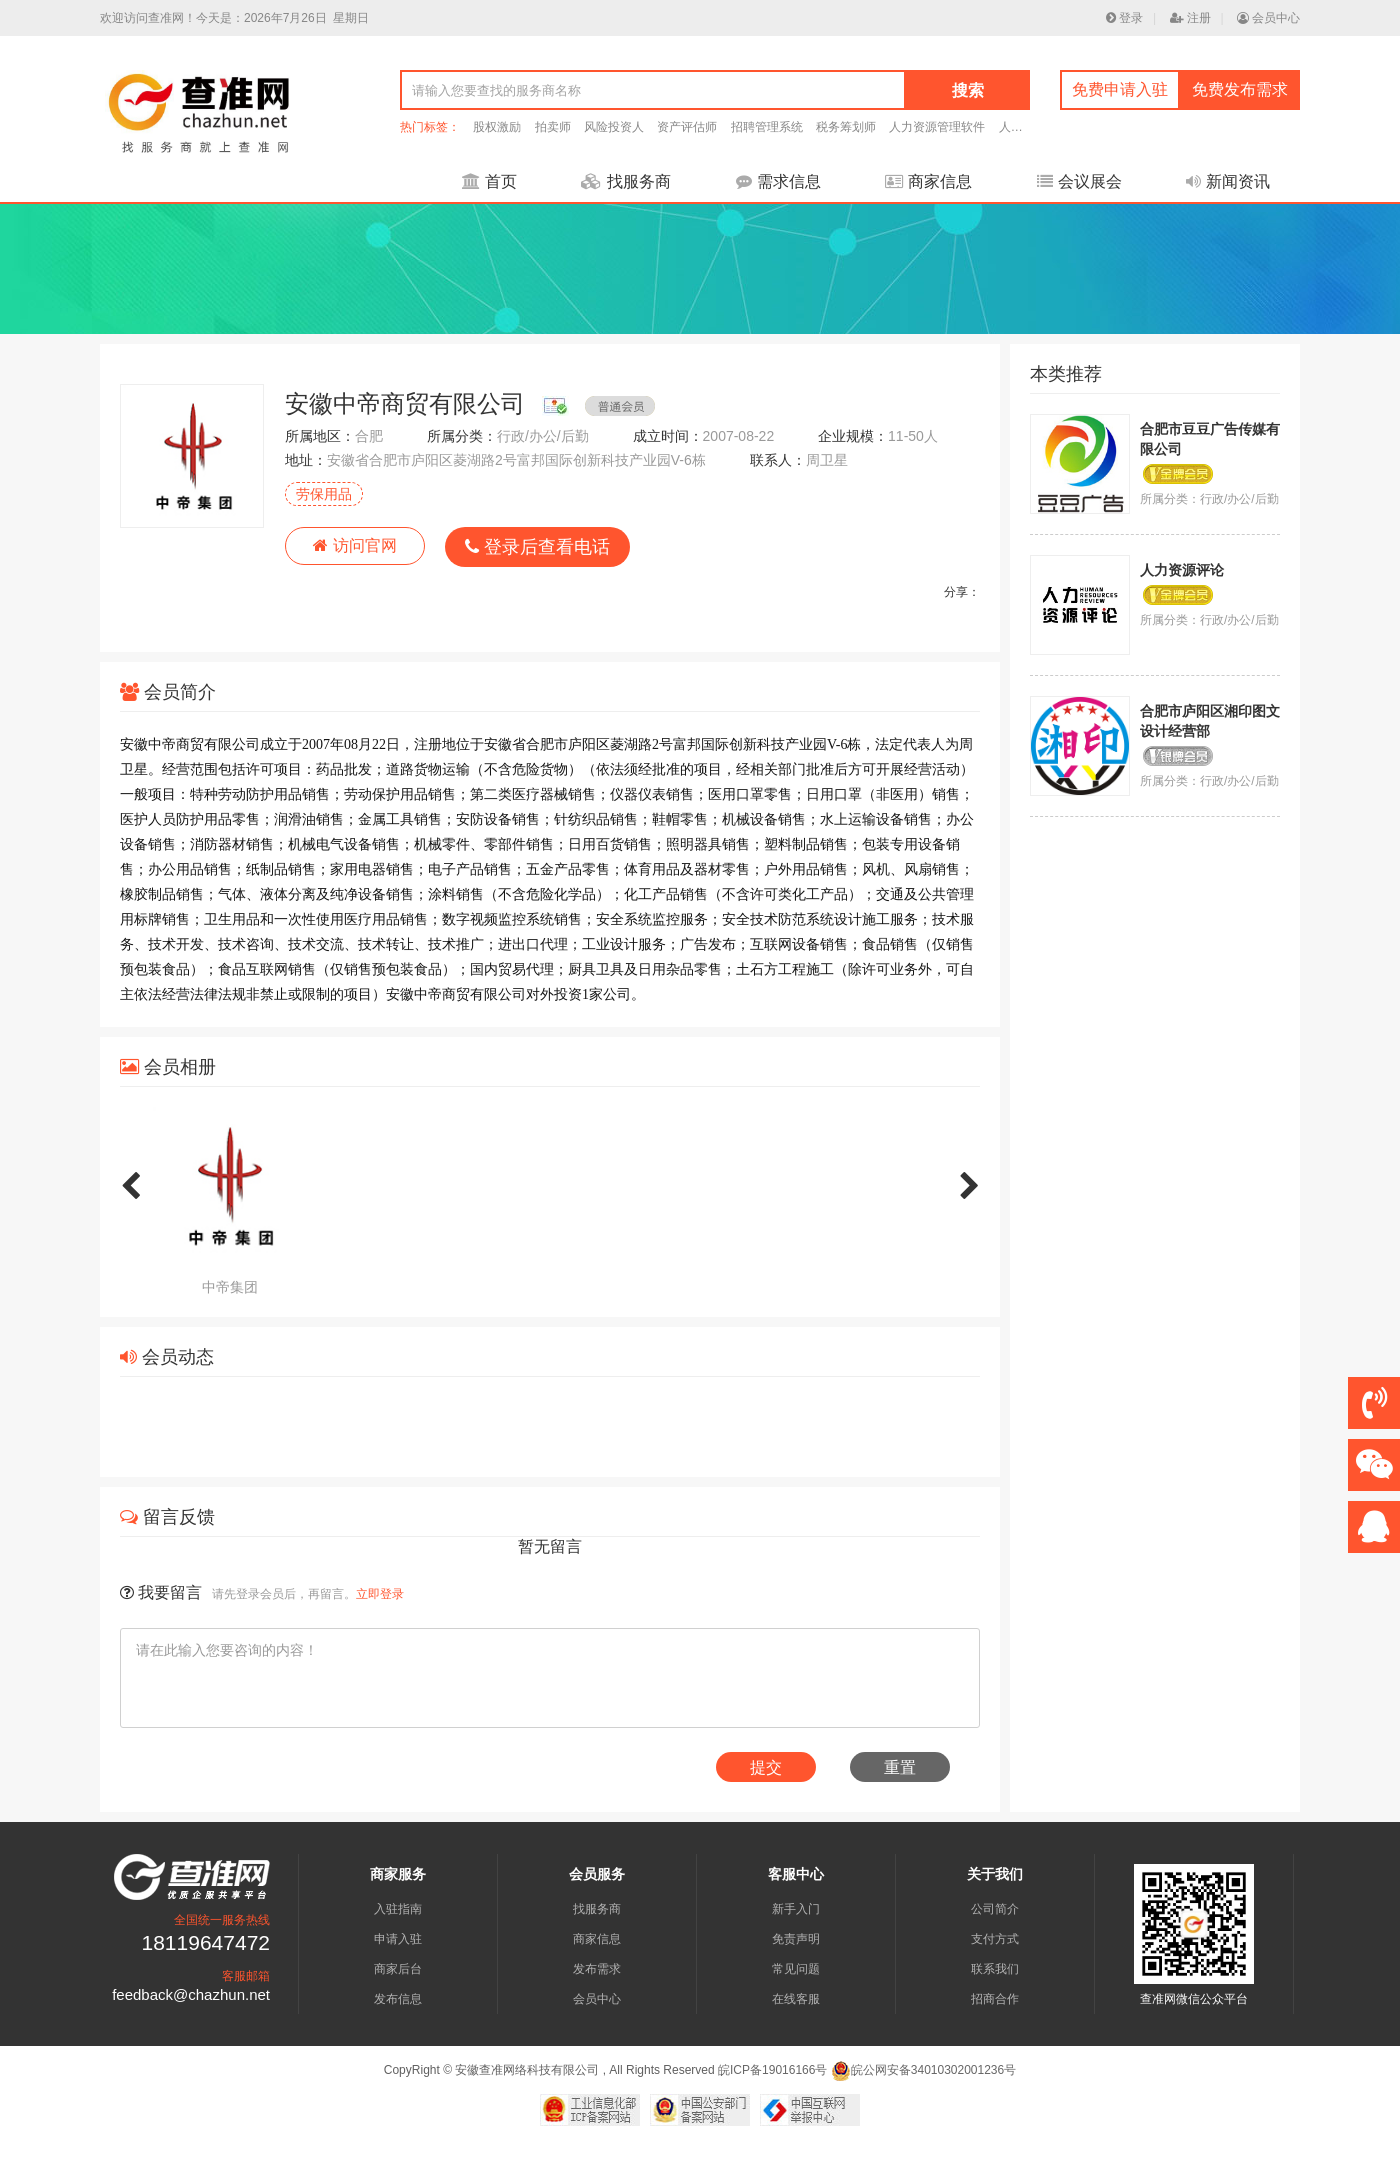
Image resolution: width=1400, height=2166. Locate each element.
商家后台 (398, 1969)
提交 (766, 1767)
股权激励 (497, 127)
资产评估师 (687, 127)
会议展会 (1079, 181)
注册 (1190, 18)
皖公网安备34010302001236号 (923, 2070)
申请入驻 (398, 1939)
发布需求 (597, 1969)
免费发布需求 (1240, 89)
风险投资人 (614, 127)
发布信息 (398, 1999)
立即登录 (380, 1594)
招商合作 (995, 1999)
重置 (900, 1767)
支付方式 (995, 1939)
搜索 (968, 90)
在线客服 (796, 1999)
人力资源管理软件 (937, 127)
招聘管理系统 (767, 127)
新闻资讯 (1228, 181)
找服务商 (626, 181)
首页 (489, 181)
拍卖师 (553, 127)
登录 (1124, 18)
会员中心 (1268, 18)
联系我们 (995, 1969)
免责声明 (796, 1939)
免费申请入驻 (1120, 89)
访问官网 (354, 545)
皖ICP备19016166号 (772, 2070)
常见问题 (796, 1969)
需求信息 (778, 181)
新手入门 (796, 1909)
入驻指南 (398, 1909)
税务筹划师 (846, 127)
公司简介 (995, 1909)
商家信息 (928, 181)
